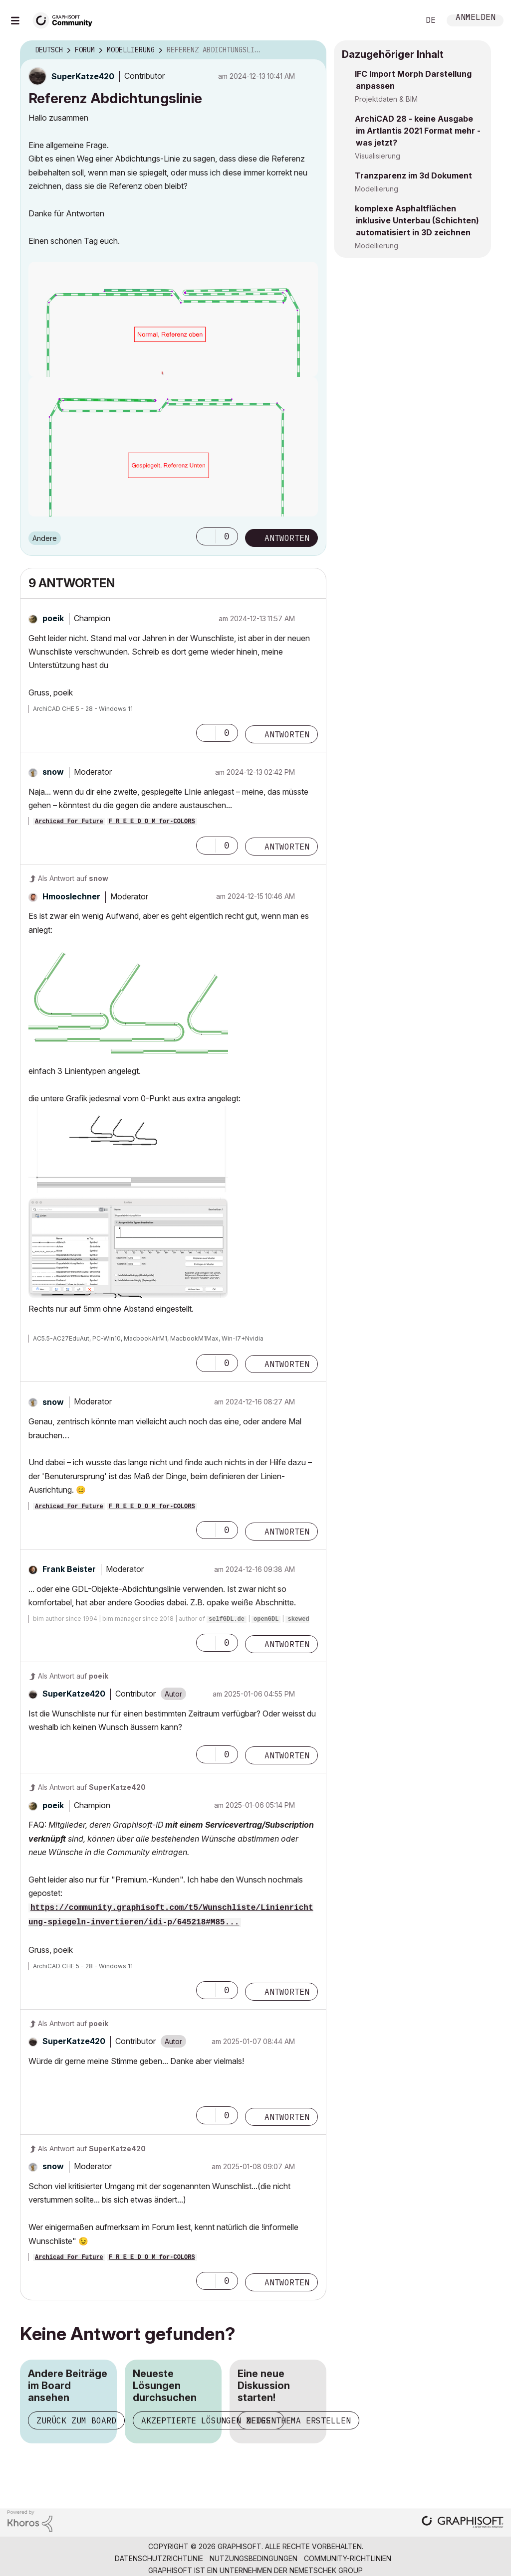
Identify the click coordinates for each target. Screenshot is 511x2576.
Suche (401, 20)
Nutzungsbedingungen (253, 2558)
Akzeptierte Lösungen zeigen (208, 2420)
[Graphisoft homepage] (463, 2523)
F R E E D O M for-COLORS (152, 821)
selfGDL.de (227, 1619)
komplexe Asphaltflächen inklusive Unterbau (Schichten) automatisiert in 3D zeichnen (417, 220)
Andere (44, 538)
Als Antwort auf (73, 878)
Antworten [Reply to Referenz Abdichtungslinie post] (286, 538)
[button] (206, 536)
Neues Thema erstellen (298, 2420)
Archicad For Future (69, 821)
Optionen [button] (312, 50)
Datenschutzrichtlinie (159, 2558)
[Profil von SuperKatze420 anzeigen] (82, 76)
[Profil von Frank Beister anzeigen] (69, 1569)
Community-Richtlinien (347, 2558)
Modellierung (376, 188)
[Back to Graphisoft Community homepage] (65, 19)
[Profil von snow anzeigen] (53, 772)
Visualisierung (377, 156)
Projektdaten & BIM (386, 99)
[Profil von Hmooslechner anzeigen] (71, 896)
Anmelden (476, 18)
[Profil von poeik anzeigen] (53, 618)
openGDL (266, 1619)
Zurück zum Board (76, 2420)
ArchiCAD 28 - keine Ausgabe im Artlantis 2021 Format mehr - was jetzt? (418, 131)
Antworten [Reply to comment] (286, 734)
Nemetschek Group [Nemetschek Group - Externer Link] (326, 2570)
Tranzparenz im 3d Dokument (413, 175)
